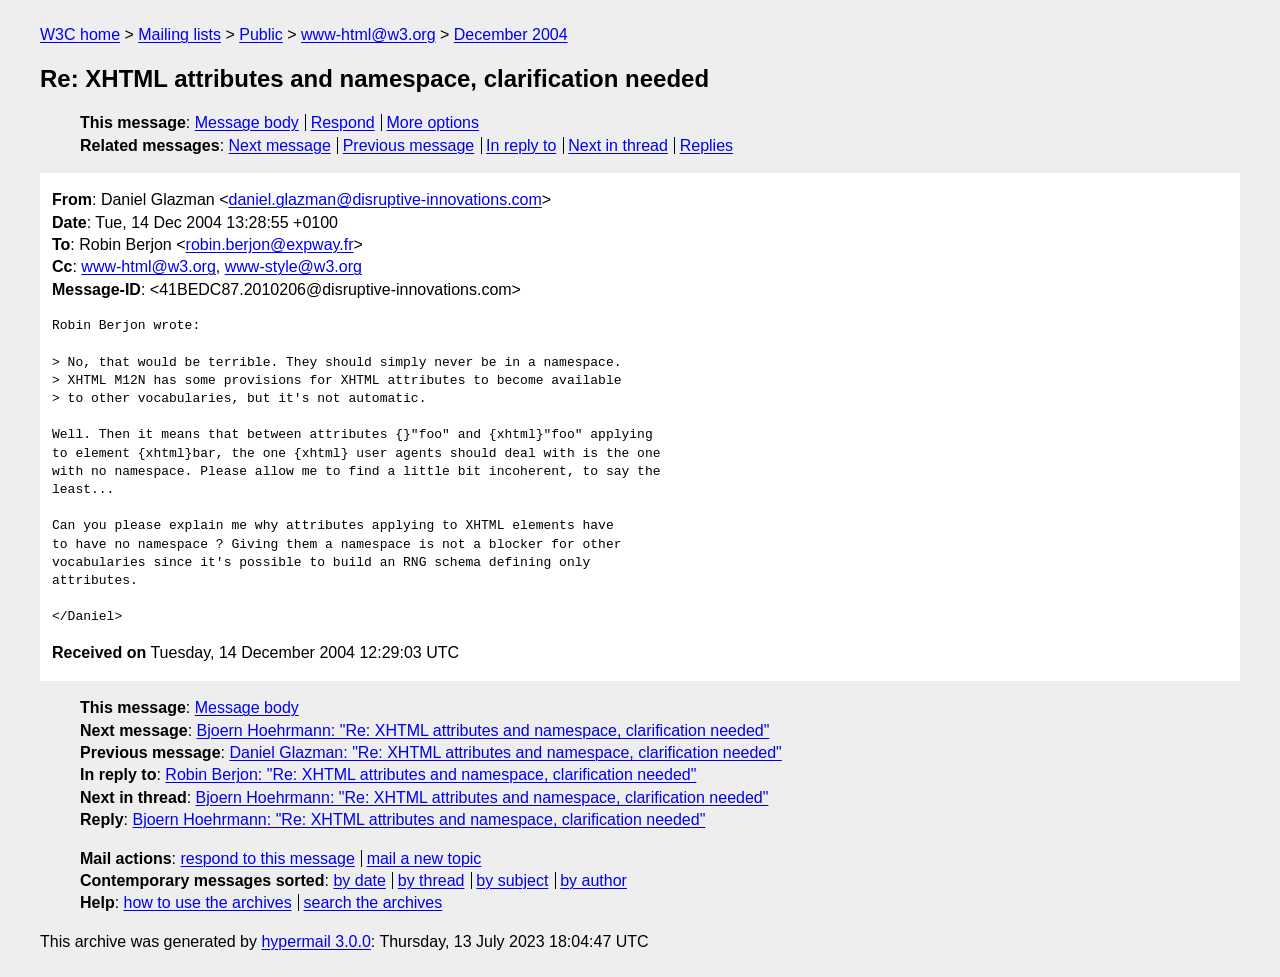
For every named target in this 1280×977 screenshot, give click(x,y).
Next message (280, 145)
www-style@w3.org (293, 266)
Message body (247, 122)
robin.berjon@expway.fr (270, 244)
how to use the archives (208, 902)
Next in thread (618, 145)
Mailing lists (179, 34)
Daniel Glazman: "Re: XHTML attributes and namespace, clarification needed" (505, 752)
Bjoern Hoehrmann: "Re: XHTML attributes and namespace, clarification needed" (483, 730)
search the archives (373, 902)
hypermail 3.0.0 (315, 941)
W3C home (80, 34)
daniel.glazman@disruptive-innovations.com (385, 199)
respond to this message (267, 858)
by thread (431, 880)
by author (593, 880)
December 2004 (511, 34)
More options (433, 122)
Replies (706, 145)
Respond (343, 122)
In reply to (521, 145)
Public (261, 34)
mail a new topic (424, 858)
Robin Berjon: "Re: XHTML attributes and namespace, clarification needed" (430, 774)
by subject (512, 880)
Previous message (409, 145)
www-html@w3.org (368, 34)
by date (359, 880)
